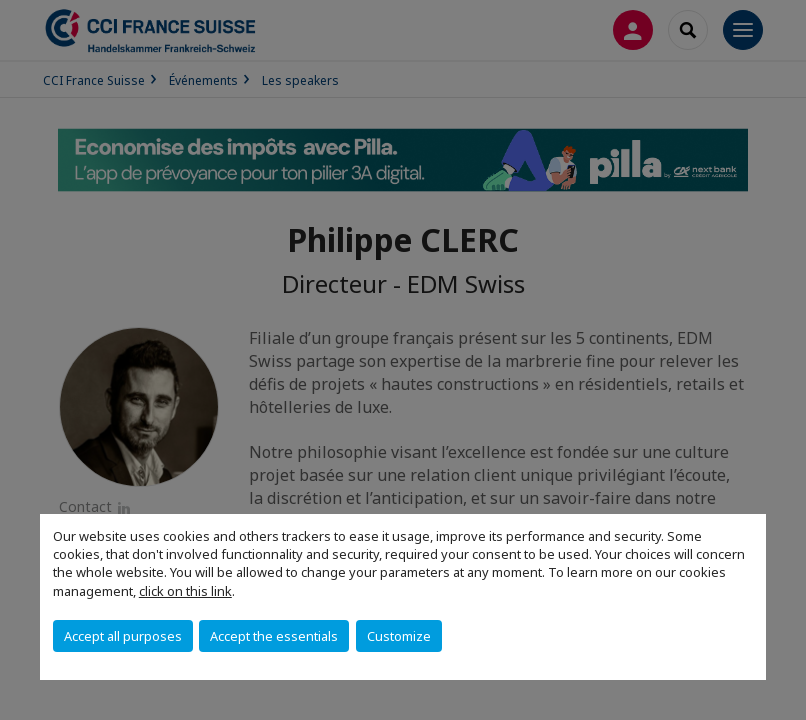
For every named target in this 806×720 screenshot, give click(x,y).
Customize (399, 636)
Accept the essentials (274, 636)
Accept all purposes (123, 636)
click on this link (185, 591)
